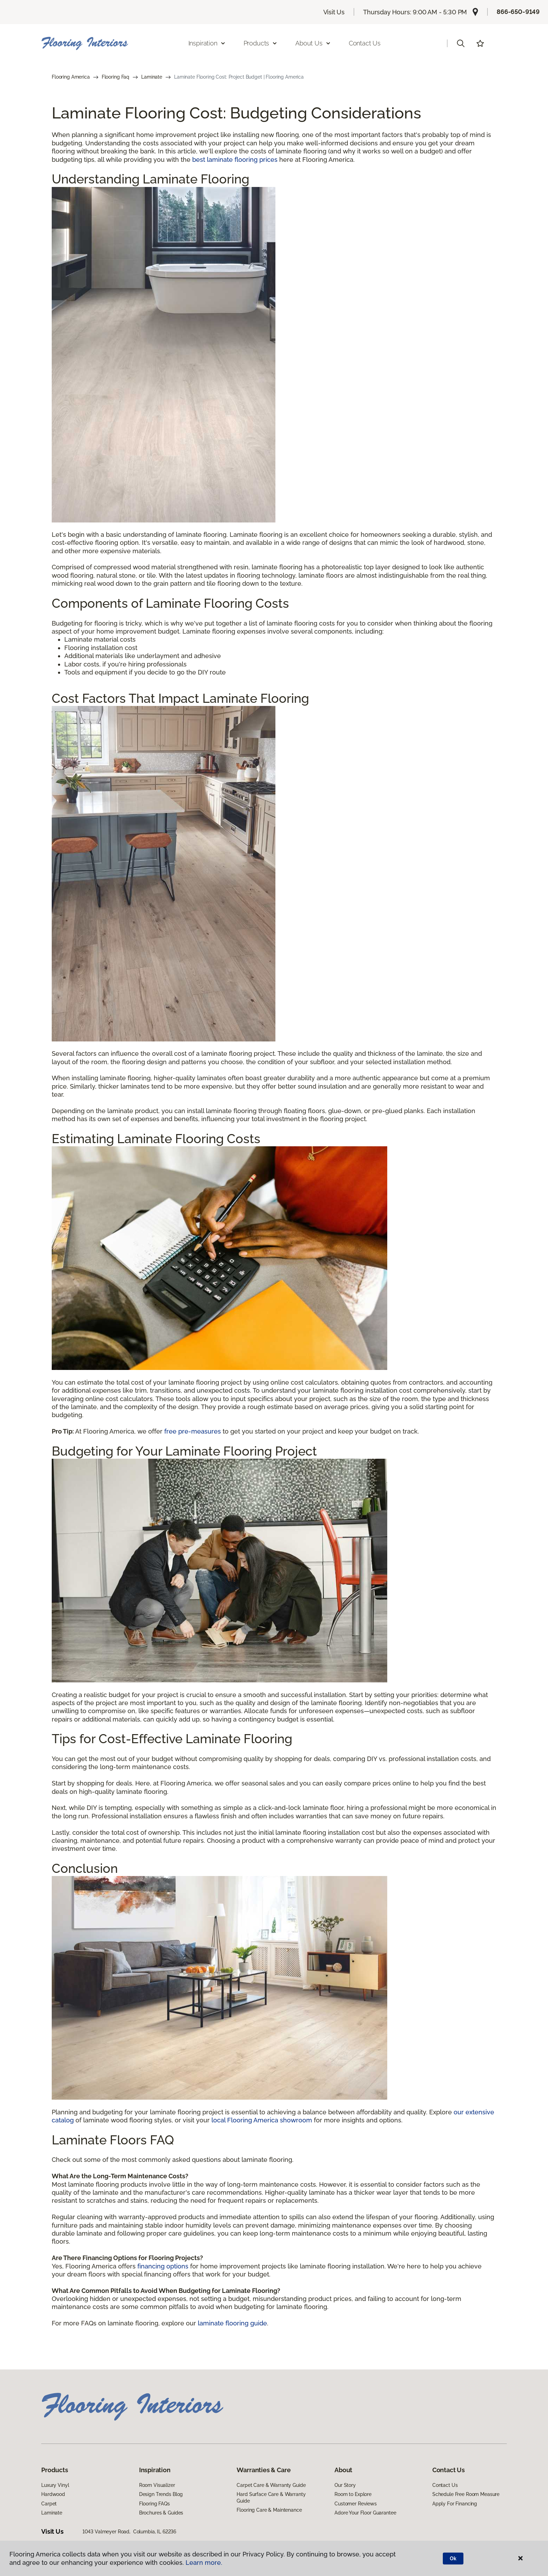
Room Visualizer (157, 2485)
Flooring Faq (115, 77)
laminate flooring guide (232, 2323)
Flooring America (71, 77)
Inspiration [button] (207, 43)
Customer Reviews (355, 2503)
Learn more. (204, 2562)
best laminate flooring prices (234, 159)
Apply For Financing (454, 2503)
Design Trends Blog (161, 2494)
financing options (162, 2266)
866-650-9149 (518, 11)
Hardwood (53, 2494)
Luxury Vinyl (55, 2485)
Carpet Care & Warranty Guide (271, 2485)
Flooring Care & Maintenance (269, 2510)
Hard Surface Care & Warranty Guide (271, 2497)
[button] (461, 43)
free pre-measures (192, 1431)
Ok (453, 2558)
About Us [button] (313, 43)
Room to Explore (353, 2494)
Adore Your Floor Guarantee (365, 2513)
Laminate (151, 77)
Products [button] (261, 43)
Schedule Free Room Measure (465, 2494)
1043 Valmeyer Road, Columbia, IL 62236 (129, 2531)
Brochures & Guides (161, 2513)
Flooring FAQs (154, 2503)
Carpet (49, 2503)
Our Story (345, 2485)
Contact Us (365, 43)
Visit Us (334, 12)
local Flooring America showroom (261, 2120)
